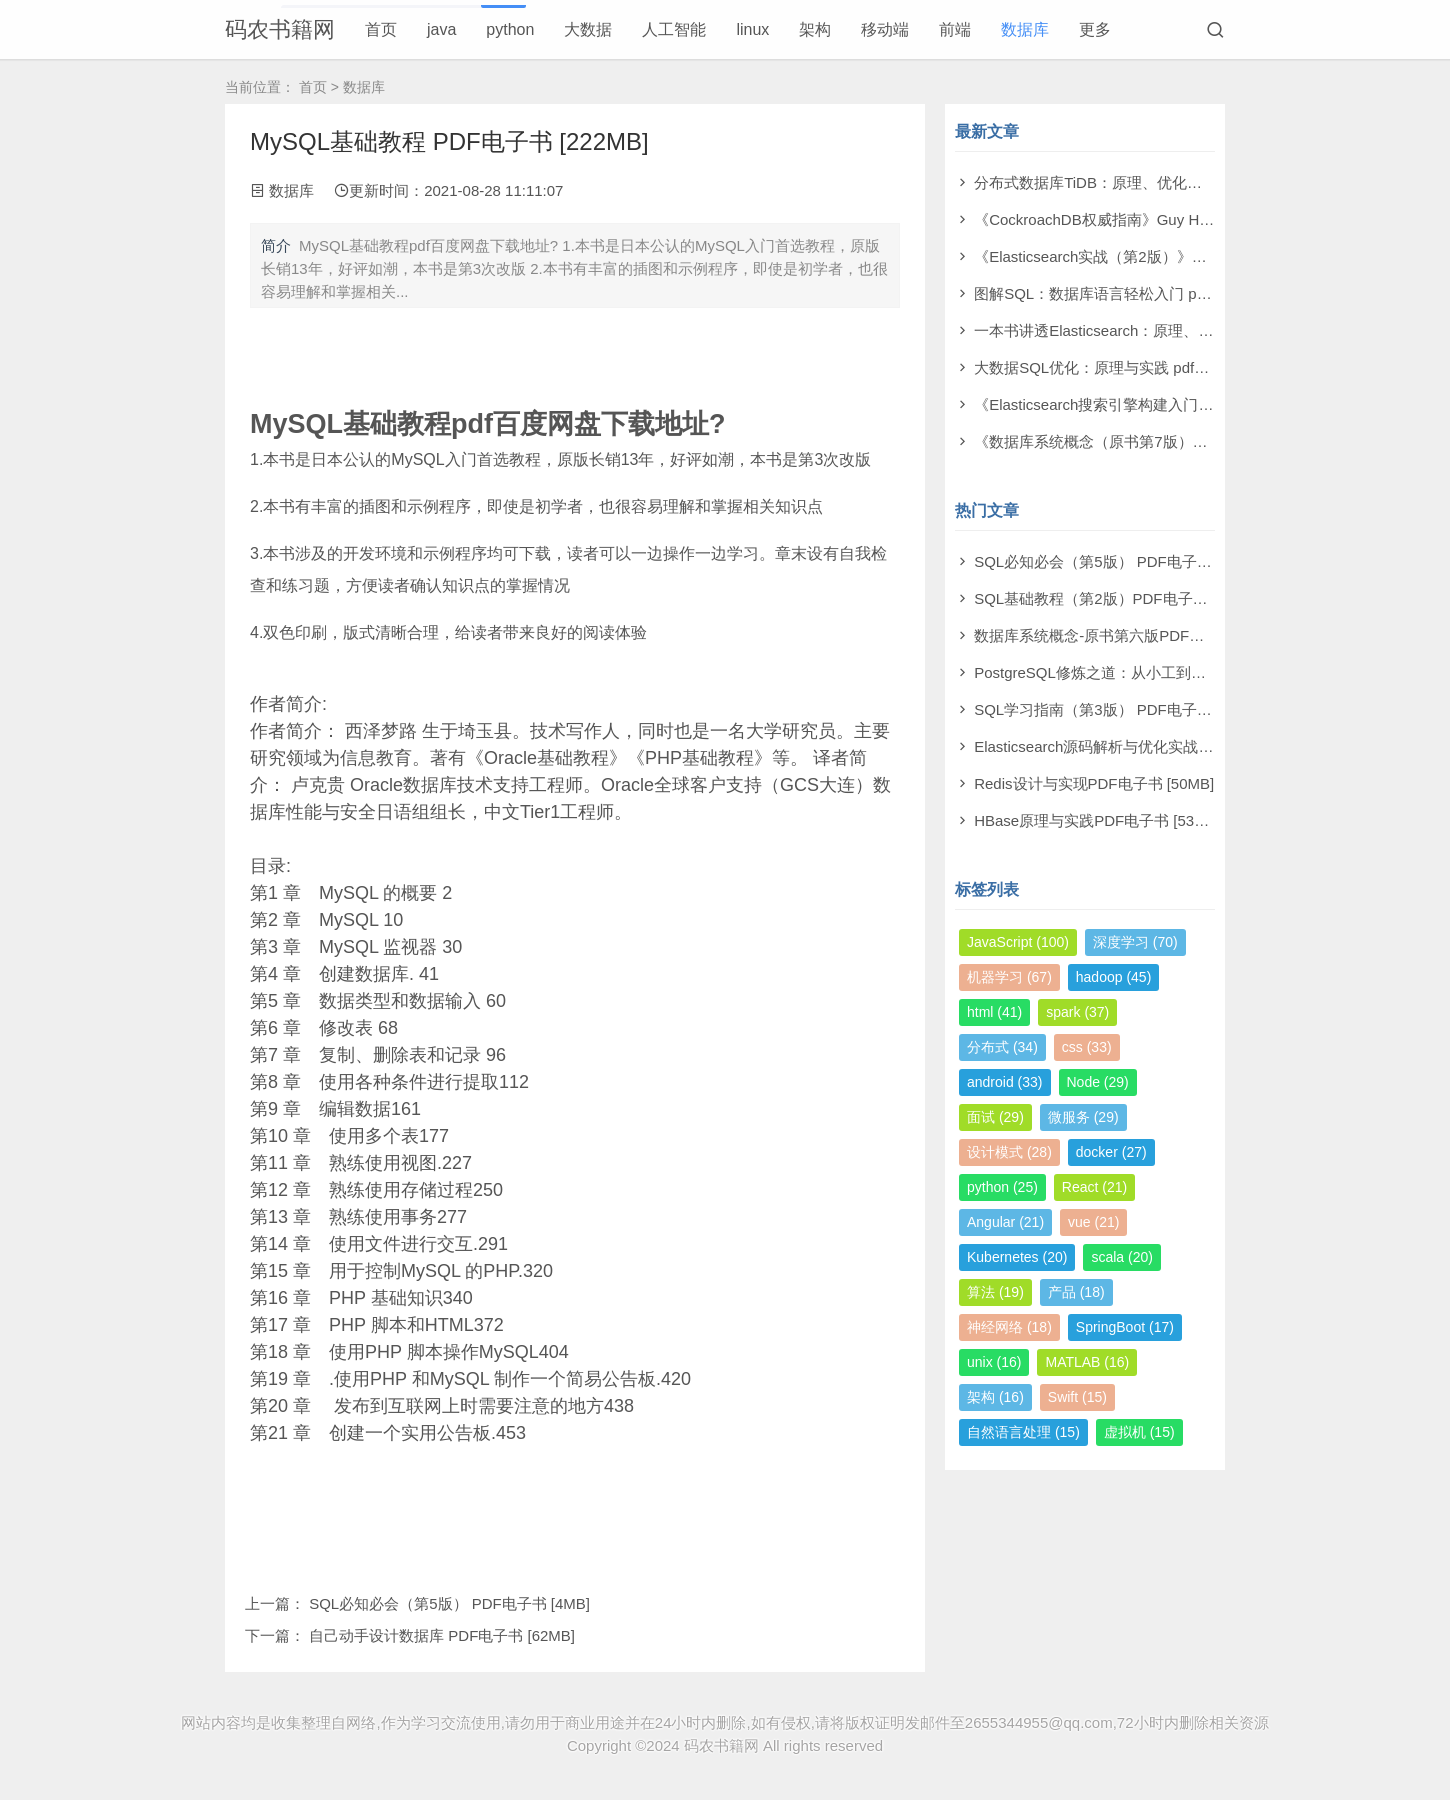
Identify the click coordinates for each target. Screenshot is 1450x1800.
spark (1077, 1012)
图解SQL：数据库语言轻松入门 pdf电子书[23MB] (1138, 293)
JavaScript (1018, 942)
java (441, 29)
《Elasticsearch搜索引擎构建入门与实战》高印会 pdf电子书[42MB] (1197, 404)
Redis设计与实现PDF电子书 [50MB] (1094, 783)
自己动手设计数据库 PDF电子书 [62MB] (442, 1635)
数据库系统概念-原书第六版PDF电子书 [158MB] (1134, 635)
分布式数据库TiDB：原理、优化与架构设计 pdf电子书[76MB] (1176, 182)
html (994, 1012)
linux (752, 29)
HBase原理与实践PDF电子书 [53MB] (1097, 820)
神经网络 (1009, 1327)
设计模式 (1009, 1152)
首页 (381, 29)
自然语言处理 (1023, 1432)
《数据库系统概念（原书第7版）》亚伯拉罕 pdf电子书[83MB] (1179, 441)
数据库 (1025, 29)
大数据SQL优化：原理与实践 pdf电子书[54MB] (1130, 367)
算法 (995, 1292)
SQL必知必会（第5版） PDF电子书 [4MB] (449, 1603)
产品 (1076, 1292)
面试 (995, 1117)
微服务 (1083, 1117)
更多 (1095, 29)
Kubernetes (1017, 1257)
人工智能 (674, 29)
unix (994, 1362)
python (510, 29)
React (1094, 1187)
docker (1111, 1152)
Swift (1077, 1397)
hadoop (1114, 977)
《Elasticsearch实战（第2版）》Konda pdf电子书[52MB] (1163, 256)
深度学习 (1135, 942)
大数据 (588, 29)
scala (1121, 1257)
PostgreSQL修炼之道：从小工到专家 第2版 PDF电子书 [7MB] (1180, 672)
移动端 (885, 29)
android (1005, 1082)
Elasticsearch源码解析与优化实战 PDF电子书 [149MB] (1155, 746)
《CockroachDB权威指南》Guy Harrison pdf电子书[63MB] (1168, 219)
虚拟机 (1139, 1432)
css (1087, 1047)
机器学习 (1009, 977)
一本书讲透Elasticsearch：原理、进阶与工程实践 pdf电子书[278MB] (1201, 330)
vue (1093, 1222)
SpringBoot (1125, 1327)
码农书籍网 (280, 29)
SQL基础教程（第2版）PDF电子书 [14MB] (1116, 598)
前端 (955, 29)
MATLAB (1087, 1362)
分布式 (1002, 1047)
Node (1098, 1082)
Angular (1005, 1222)
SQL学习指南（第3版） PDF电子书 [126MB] (1123, 709)
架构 (815, 29)
